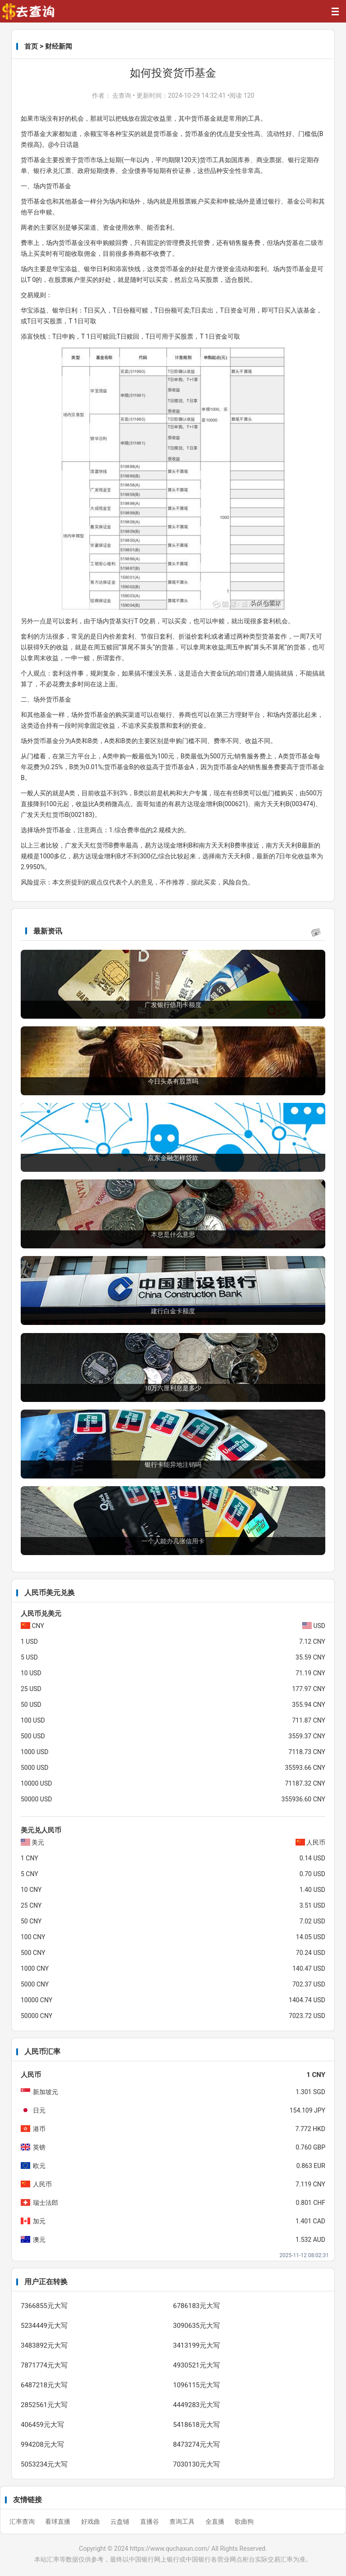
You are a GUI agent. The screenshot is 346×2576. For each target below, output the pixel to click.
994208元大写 (42, 2444)
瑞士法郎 (45, 2202)
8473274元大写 (196, 2444)
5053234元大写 (44, 2464)
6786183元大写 (196, 2306)
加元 (39, 2221)
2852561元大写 (44, 2405)
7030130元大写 (196, 2464)
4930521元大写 (196, 2365)
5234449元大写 (44, 2326)
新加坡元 (45, 2091)
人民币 (42, 2184)
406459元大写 (42, 2425)
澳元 (39, 2239)
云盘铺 (120, 2521)
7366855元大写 (44, 2306)
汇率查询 (22, 2521)
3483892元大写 (44, 2345)
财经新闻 (58, 46)
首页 (31, 46)
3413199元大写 (196, 2345)
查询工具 (182, 2521)
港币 (39, 2128)
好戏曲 (91, 2521)
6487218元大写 (44, 2385)
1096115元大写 (196, 2385)
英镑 (39, 2147)
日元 (39, 2110)
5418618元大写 (196, 2425)
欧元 (39, 2165)
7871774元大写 (44, 2365)
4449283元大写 (196, 2405)
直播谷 (150, 2521)
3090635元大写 (196, 2326)
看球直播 (58, 2521)
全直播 (215, 2521)
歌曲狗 (244, 2521)
